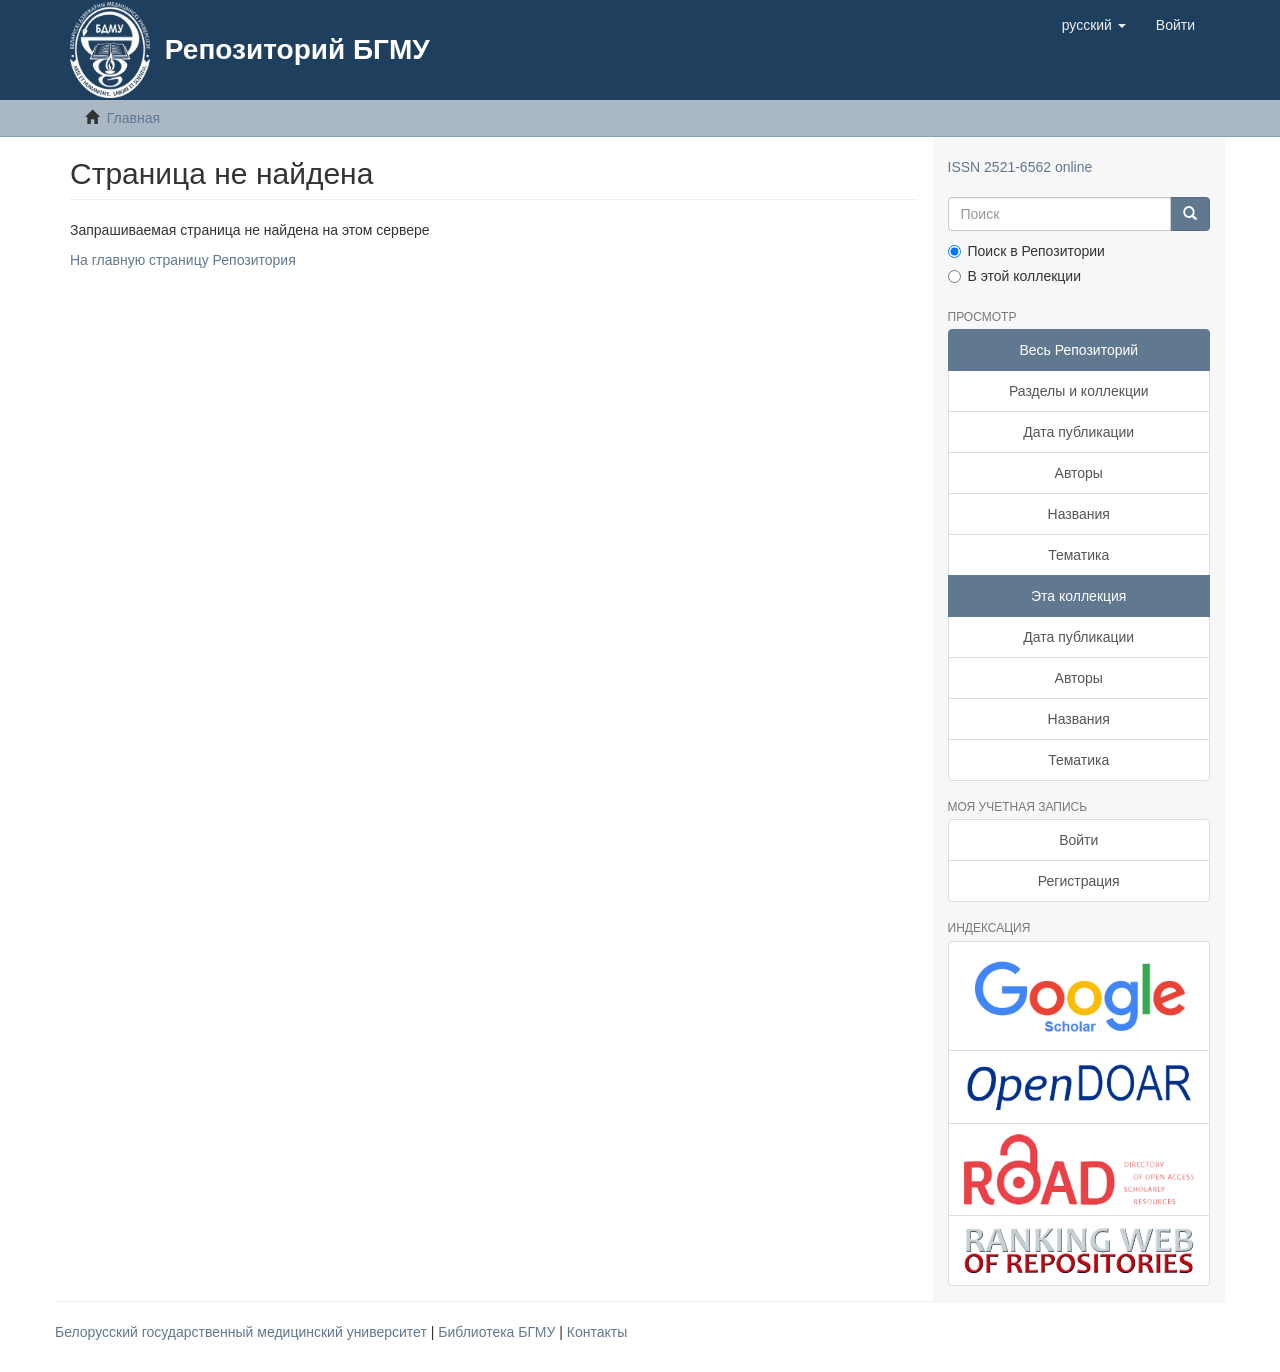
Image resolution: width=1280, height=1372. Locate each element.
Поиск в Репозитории (1026, 251)
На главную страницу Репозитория (183, 260)
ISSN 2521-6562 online (1020, 167)
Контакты (597, 1332)
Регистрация (1079, 881)
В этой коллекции (1014, 276)
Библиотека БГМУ (498, 1332)
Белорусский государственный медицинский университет (243, 1332)
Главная (133, 118)
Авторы (1079, 473)
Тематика (1078, 555)
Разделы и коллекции (1079, 391)
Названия (1079, 514)
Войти (1078, 840)
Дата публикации (1078, 432)
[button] (1094, 25)
